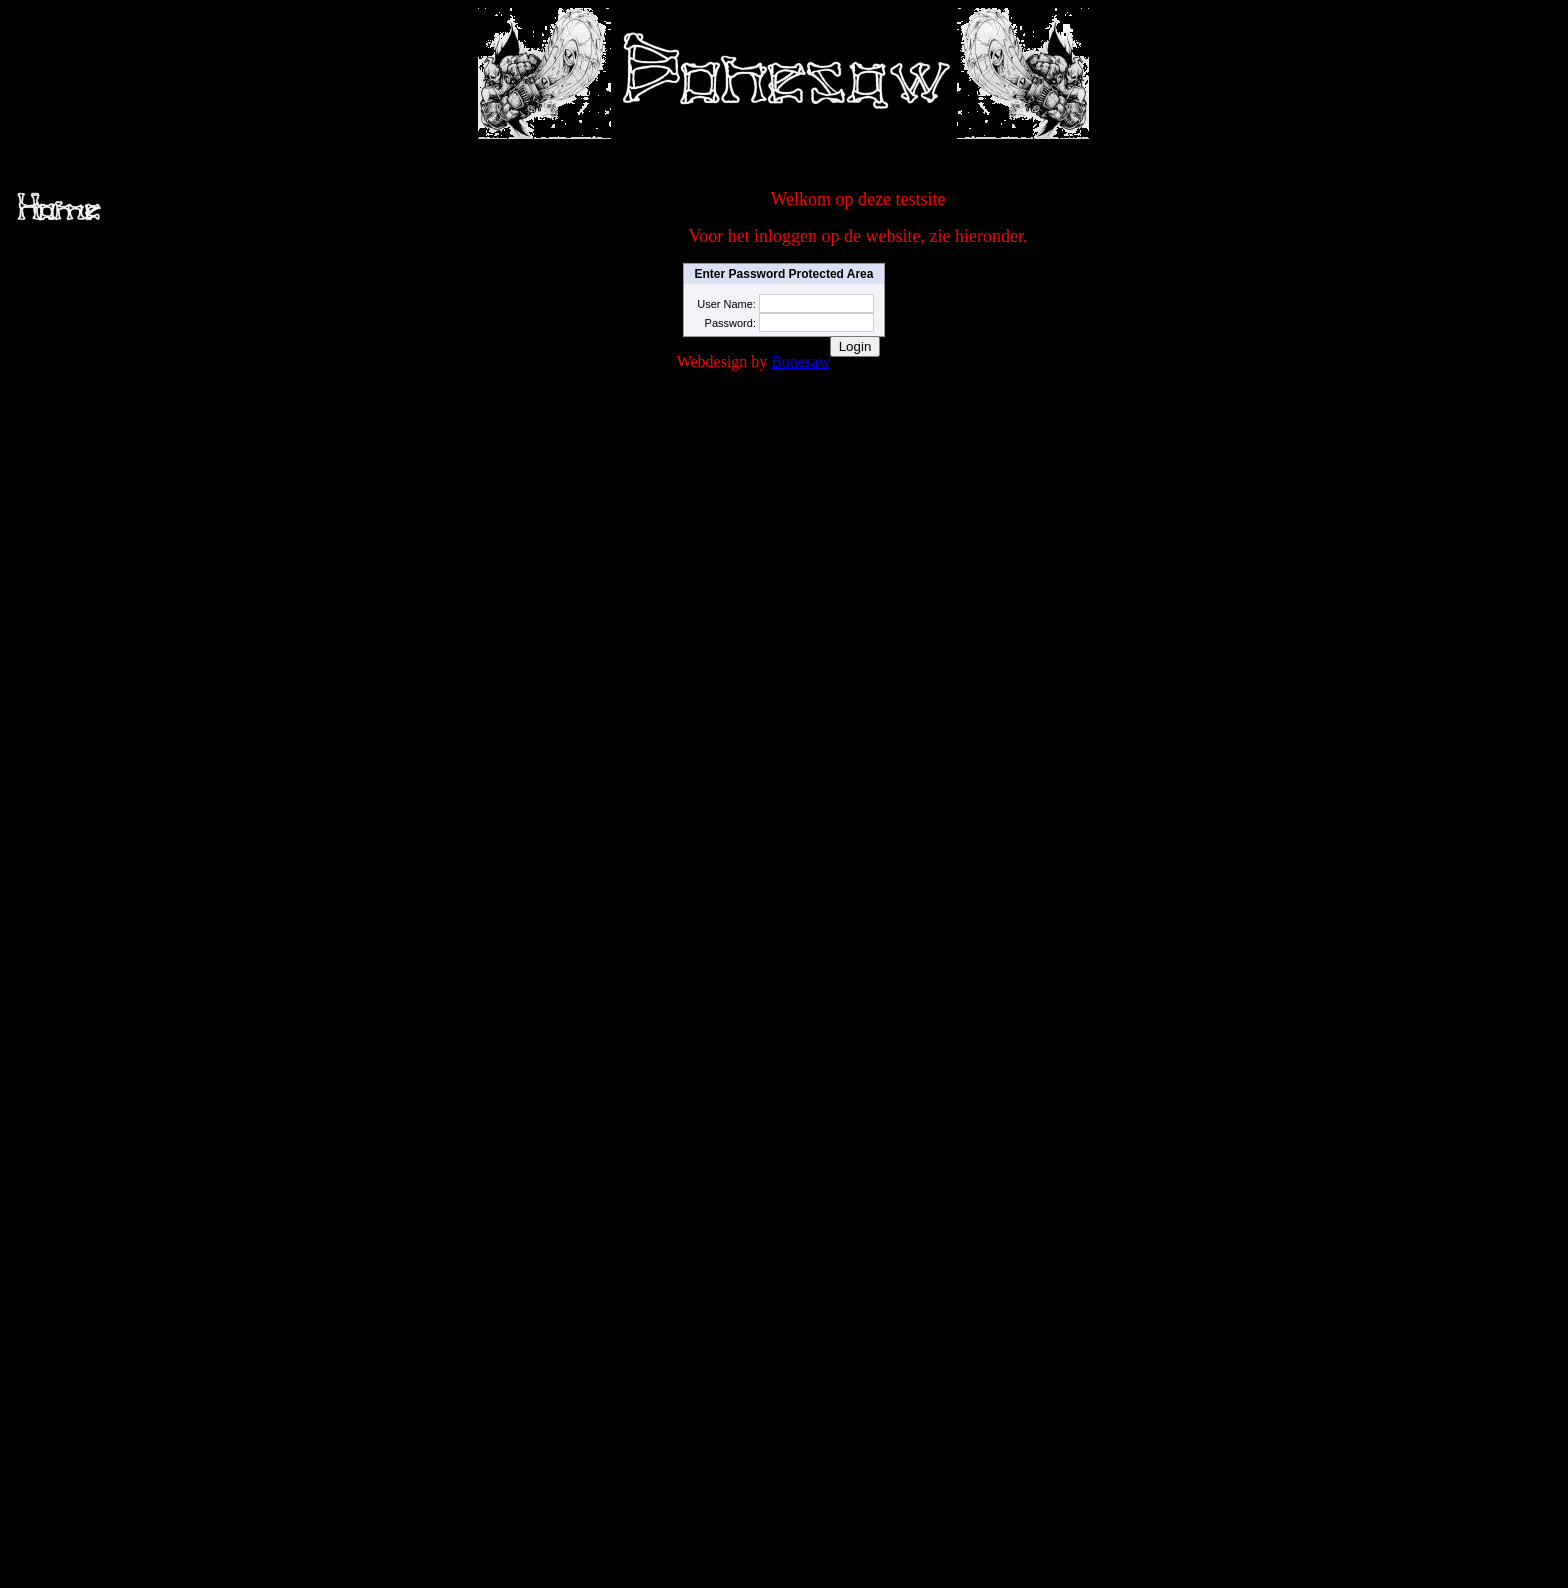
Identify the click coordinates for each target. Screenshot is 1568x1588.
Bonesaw (800, 361)
